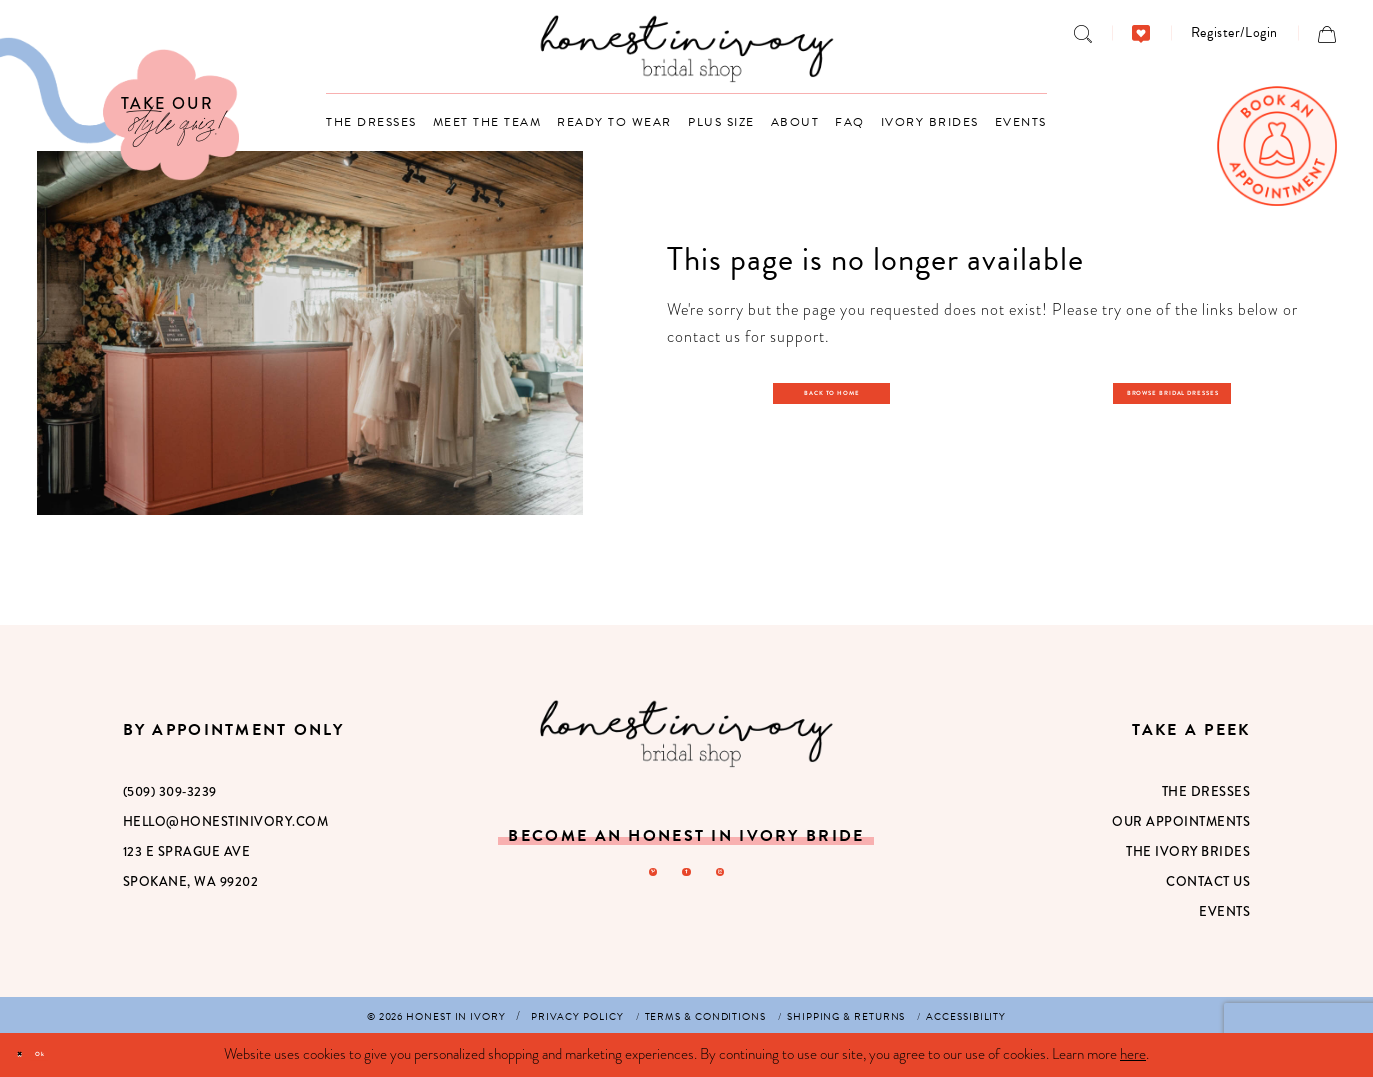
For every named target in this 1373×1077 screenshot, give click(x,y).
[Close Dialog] (30, 1055)
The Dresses (1206, 791)
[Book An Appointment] (1277, 146)
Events (1224, 911)
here (1133, 1054)
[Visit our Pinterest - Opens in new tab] (639, 879)
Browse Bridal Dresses (1184, 391)
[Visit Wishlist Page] (1141, 33)
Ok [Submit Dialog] (76, 1054)
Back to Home (842, 391)
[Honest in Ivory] (686, 733)
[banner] (686, 48)
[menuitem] (1083, 33)
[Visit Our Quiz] (119, 109)
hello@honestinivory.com (226, 821)
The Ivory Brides (1188, 851)
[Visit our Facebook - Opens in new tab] (686, 879)
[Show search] (1083, 33)
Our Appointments (1181, 821)
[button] (1234, 32)
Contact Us (1208, 881)
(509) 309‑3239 (170, 791)
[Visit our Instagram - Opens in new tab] (733, 879)
